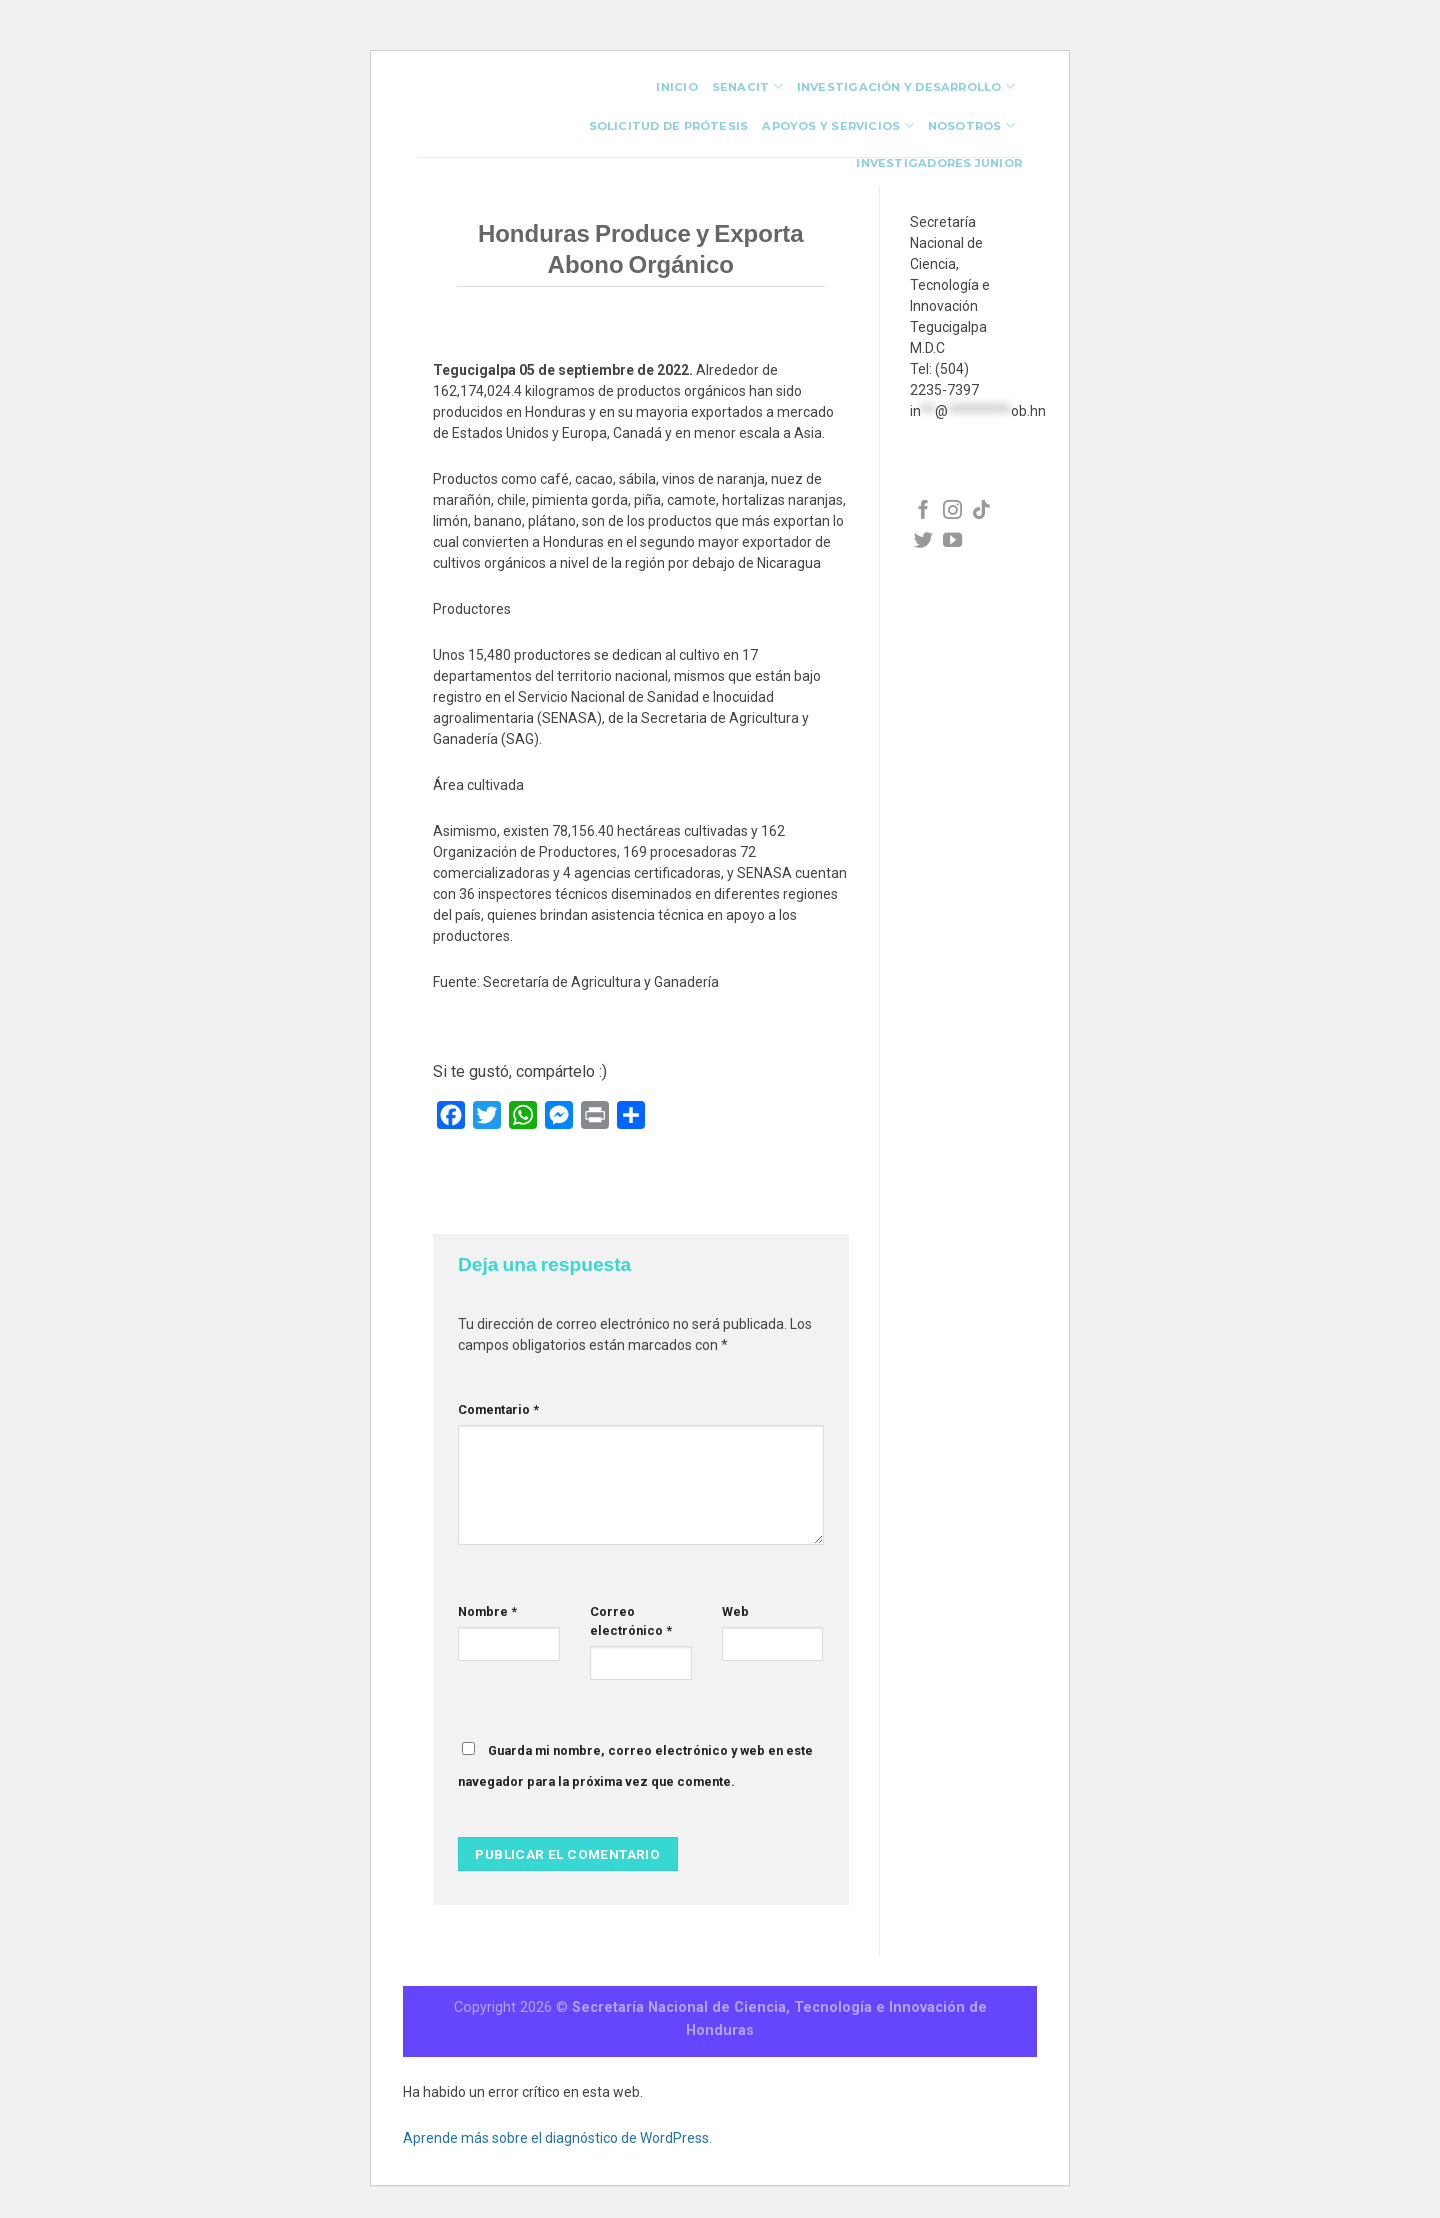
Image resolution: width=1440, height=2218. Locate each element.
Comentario (498, 1409)
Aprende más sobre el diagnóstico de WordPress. (557, 2138)
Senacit (747, 86)
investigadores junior (939, 163)
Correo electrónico (631, 1621)
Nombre (487, 1611)
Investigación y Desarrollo (906, 86)
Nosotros (971, 125)
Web (735, 1611)
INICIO (676, 87)
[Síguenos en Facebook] (923, 511)
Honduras (720, 2030)
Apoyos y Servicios (837, 125)
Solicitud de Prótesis (669, 126)
